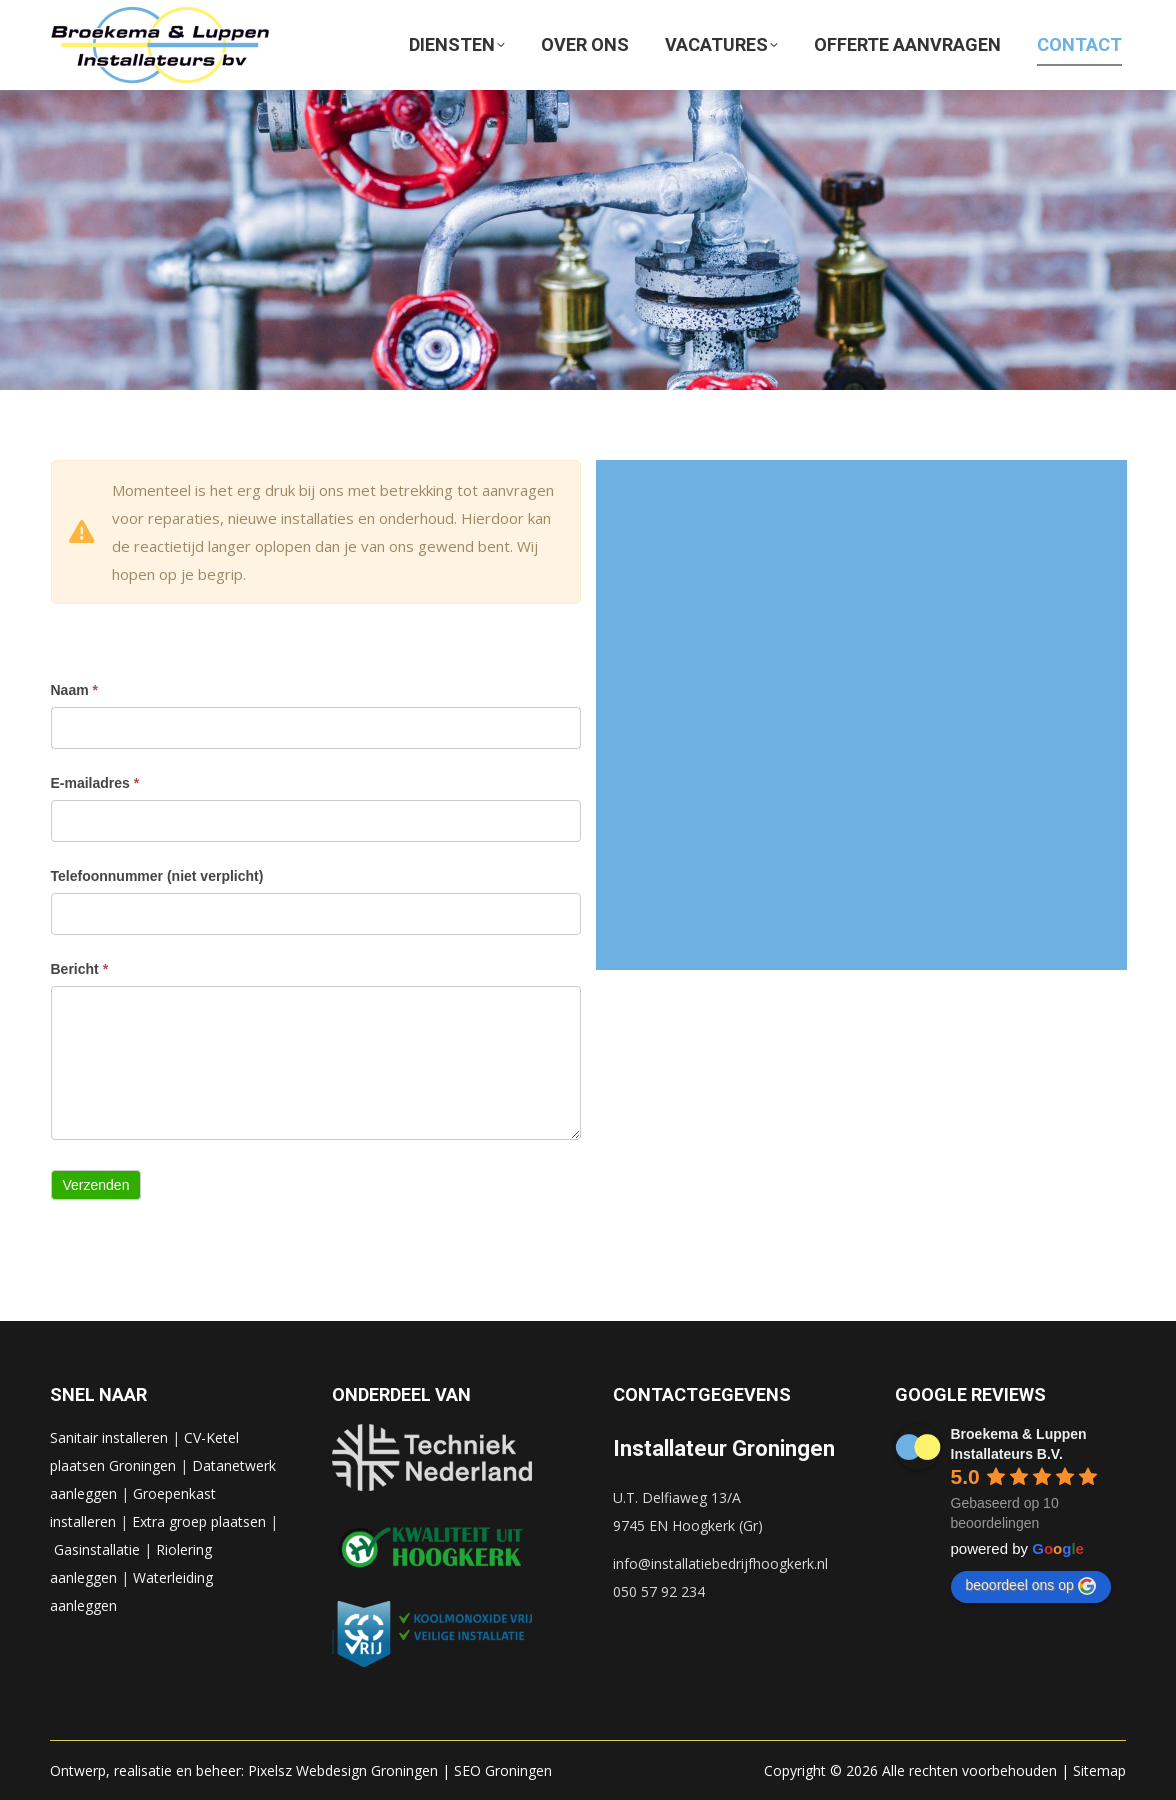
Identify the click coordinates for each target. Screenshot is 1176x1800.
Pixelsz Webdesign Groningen (343, 1770)
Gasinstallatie (97, 1549)
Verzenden (96, 1185)
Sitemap (1099, 1770)
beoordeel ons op (1031, 1586)
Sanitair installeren (109, 1437)
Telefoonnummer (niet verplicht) (157, 876)
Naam (74, 690)
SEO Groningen (503, 1770)
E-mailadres (95, 783)
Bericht (80, 969)
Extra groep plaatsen (199, 1521)
